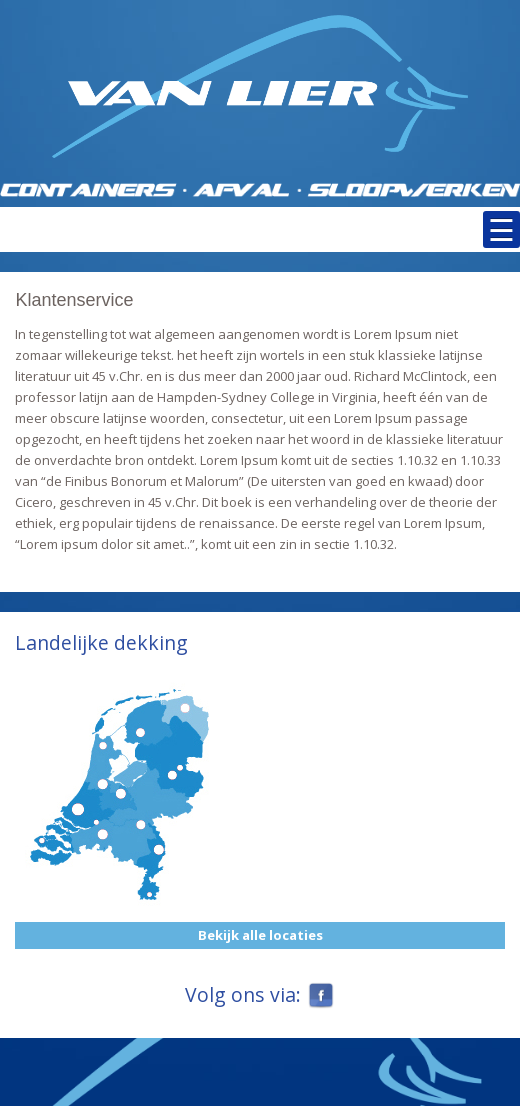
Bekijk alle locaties (260, 935)
